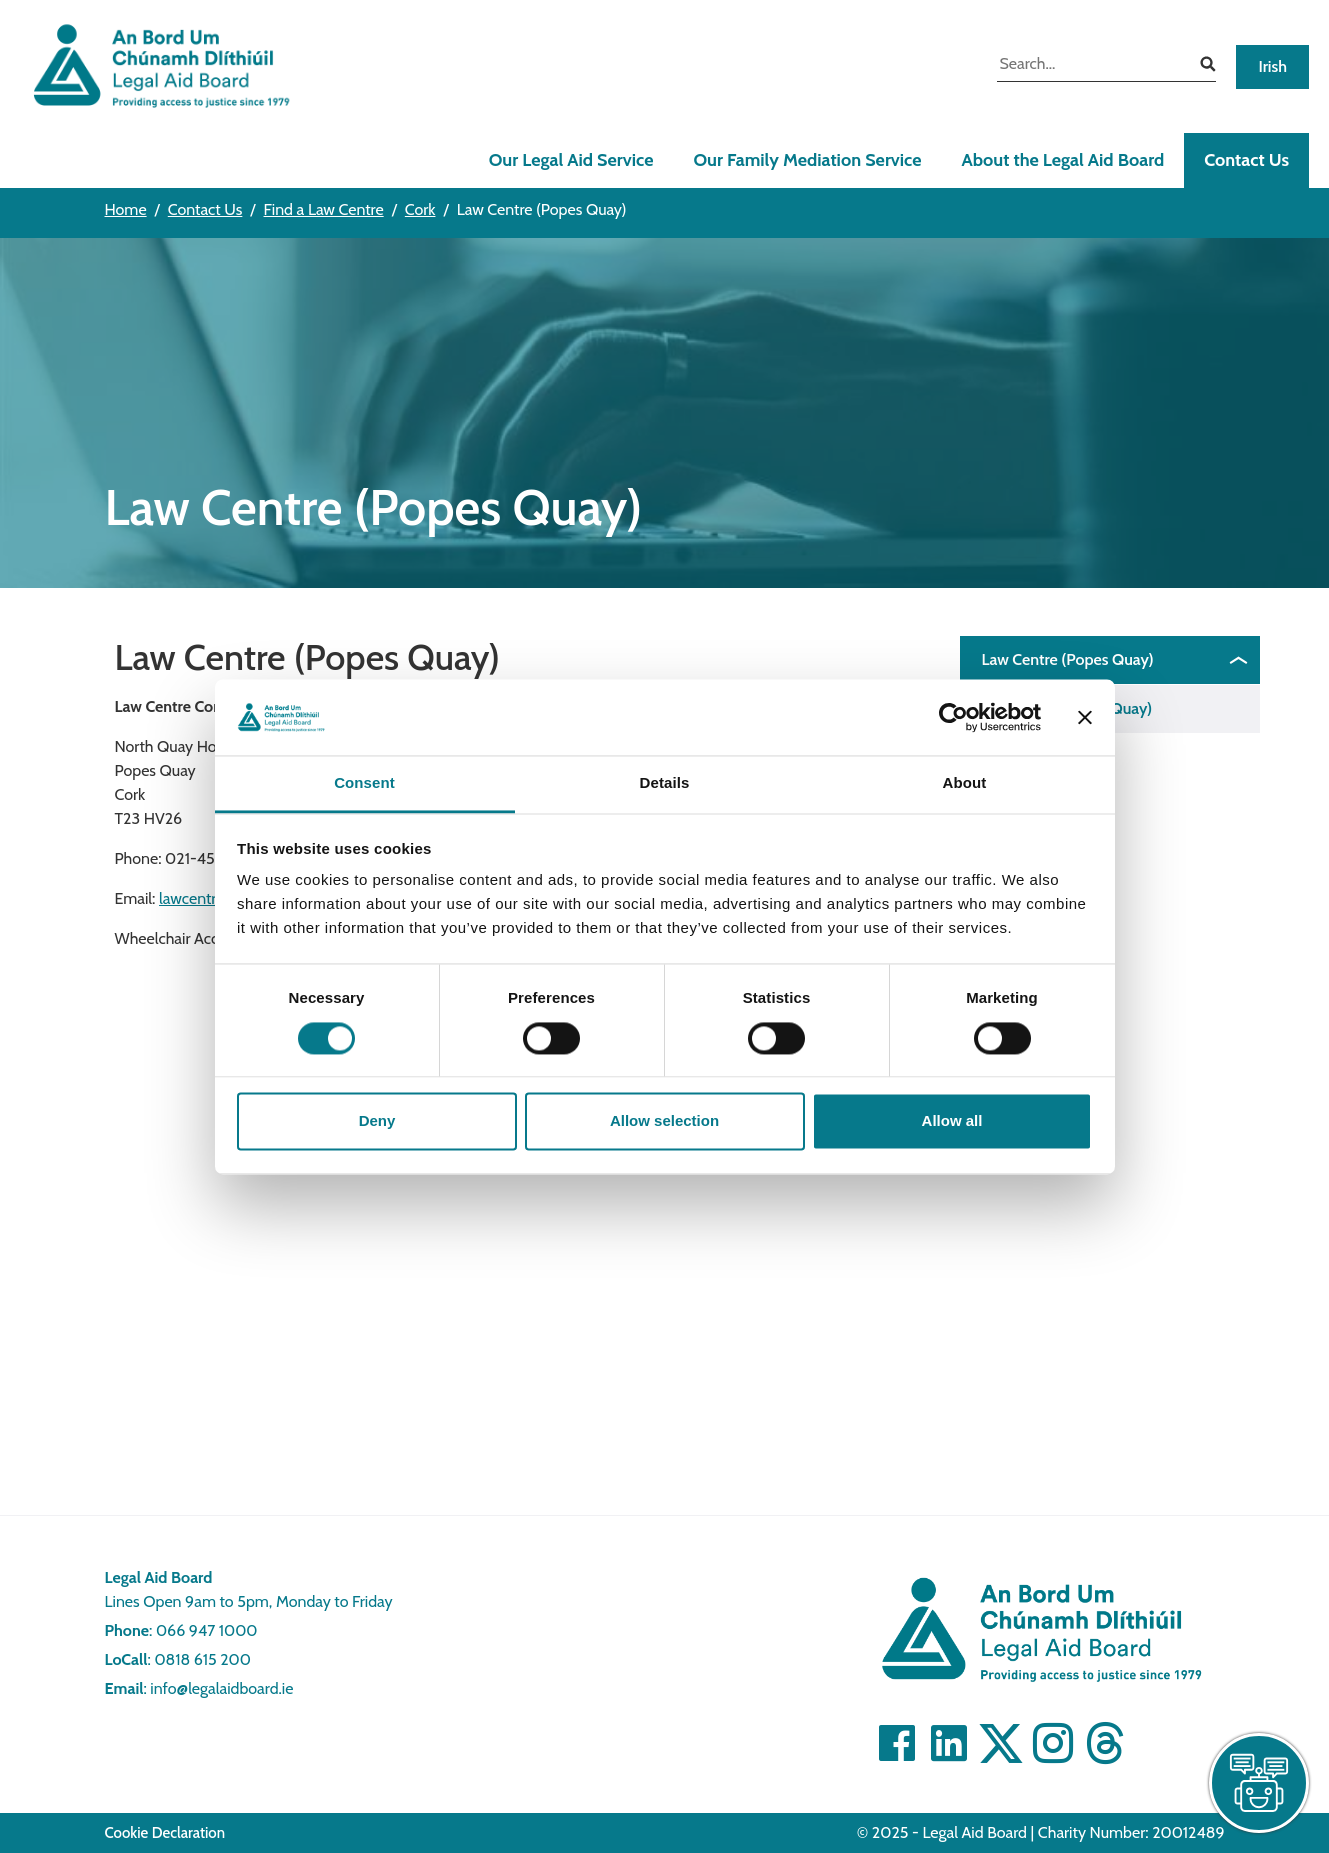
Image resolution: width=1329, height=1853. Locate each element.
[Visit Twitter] (1001, 1743)
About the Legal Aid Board (1062, 160)
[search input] (1091, 66)
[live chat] (1259, 1783)
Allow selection (664, 1121)
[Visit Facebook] (897, 1743)
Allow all (952, 1121)
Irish (1272, 66)
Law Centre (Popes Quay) (1068, 659)
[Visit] (1053, 1743)
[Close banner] (1085, 717)
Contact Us (1246, 160)
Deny (377, 1121)
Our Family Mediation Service (807, 160)
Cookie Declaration (165, 1833)
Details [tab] (665, 783)
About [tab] (965, 783)
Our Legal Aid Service (571, 160)
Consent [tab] (364, 783)
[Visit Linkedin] (949, 1743)
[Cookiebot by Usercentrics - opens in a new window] (953, 717)
